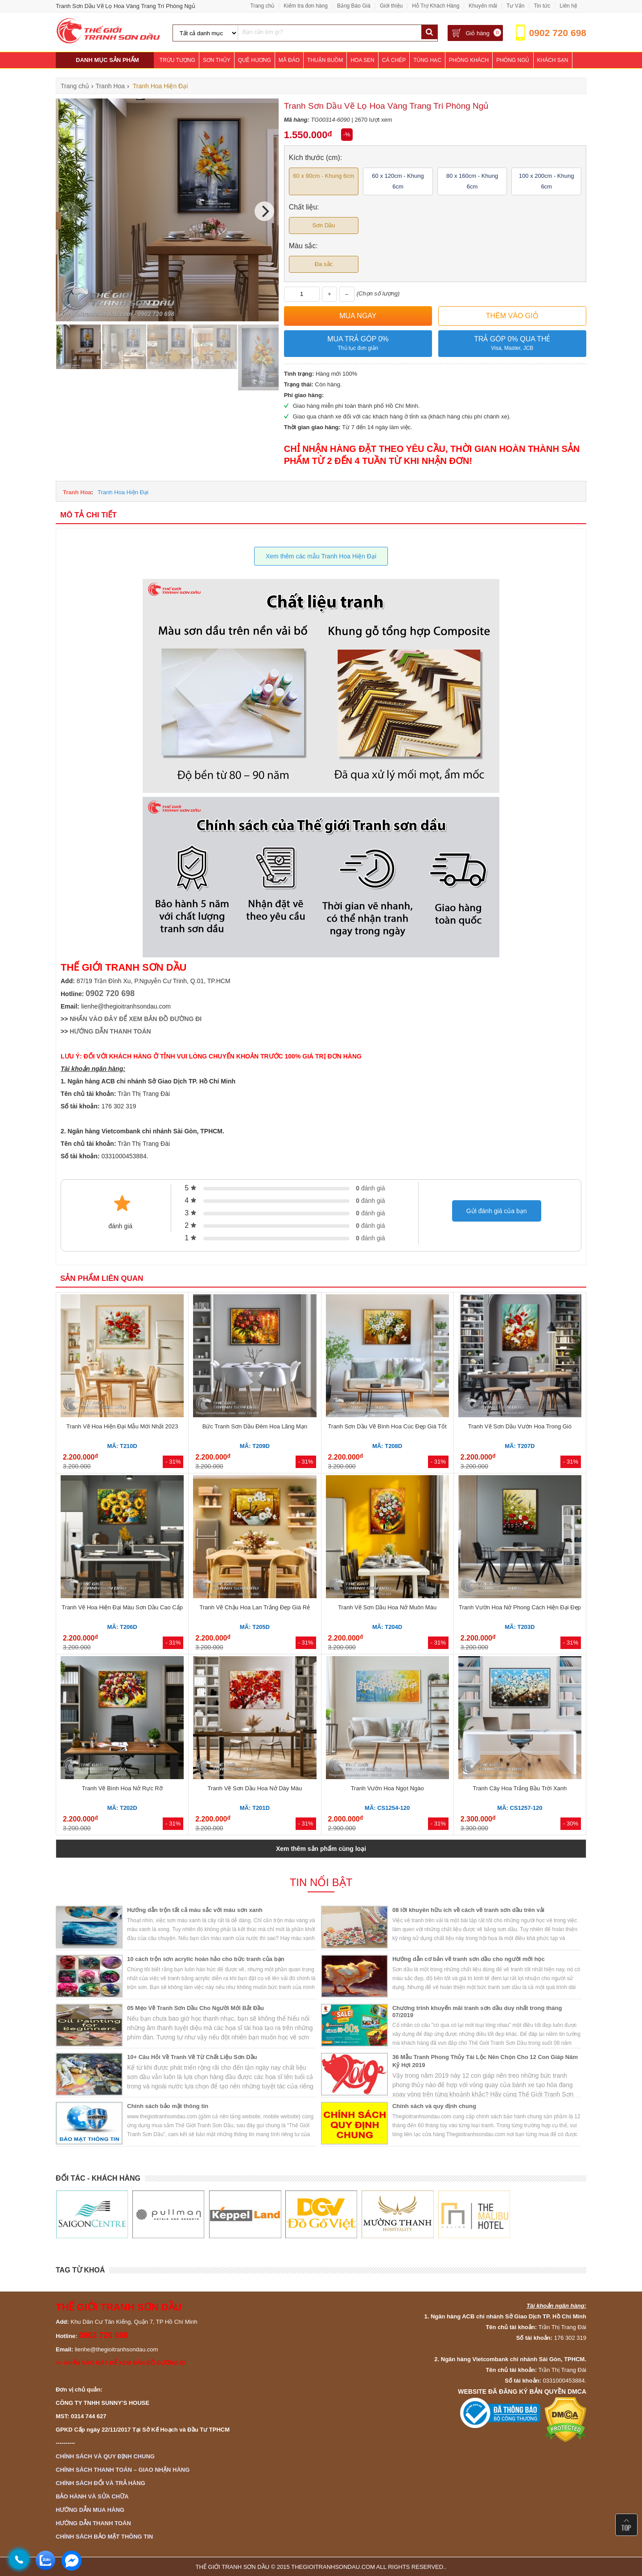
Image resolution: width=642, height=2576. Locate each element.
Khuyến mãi (483, 6)
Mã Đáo (289, 60)
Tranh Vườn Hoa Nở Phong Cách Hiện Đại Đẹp (520, 1607)
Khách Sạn (552, 60)
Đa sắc (324, 264)
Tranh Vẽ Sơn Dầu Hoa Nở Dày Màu (255, 1788)
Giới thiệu (391, 6)
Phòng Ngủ (512, 60)
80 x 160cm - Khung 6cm (472, 181)
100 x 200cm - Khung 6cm (546, 181)
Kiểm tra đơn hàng (306, 6)
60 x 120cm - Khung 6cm (398, 181)
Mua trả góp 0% (358, 344)
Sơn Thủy (216, 60)
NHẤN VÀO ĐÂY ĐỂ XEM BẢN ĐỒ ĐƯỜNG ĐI (136, 1018)
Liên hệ (568, 6)
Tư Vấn (515, 6)
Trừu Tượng (177, 60)
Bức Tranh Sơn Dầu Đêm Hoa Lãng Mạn (255, 1426)
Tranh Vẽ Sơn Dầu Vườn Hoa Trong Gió (520, 1426)
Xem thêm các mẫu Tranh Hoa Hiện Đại (321, 556)
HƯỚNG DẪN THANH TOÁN (110, 1031)
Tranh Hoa (77, 492)
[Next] (264, 211)
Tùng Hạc (427, 60)
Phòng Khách (469, 60)
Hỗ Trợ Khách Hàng (435, 6)
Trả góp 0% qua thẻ (512, 344)
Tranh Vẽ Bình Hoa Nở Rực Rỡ (122, 1788)
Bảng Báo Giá (353, 6)
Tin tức (542, 6)
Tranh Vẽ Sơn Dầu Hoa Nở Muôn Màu (387, 1607)
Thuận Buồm (325, 60)
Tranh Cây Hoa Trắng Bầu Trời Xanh (520, 1788)
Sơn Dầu (323, 225)
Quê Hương (254, 60)
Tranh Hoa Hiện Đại (123, 492)
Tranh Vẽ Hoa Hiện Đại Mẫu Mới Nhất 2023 (122, 1426)
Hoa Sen (362, 60)
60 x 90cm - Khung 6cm (323, 175)
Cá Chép (394, 60)
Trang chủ (262, 6)
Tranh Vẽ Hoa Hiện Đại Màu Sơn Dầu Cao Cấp (122, 1607)
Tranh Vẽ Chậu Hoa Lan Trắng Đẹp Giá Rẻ (255, 1607)
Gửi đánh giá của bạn (496, 1210)
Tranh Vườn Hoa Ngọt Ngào (387, 1788)
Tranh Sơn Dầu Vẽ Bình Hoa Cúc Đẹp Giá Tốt (387, 1426)
